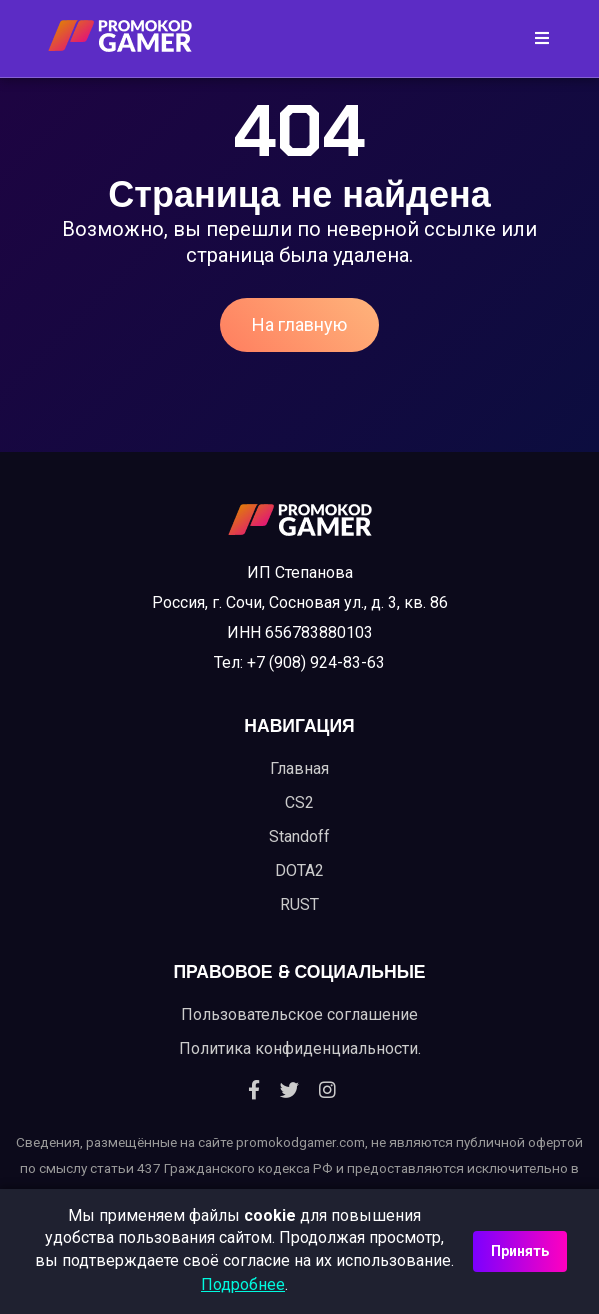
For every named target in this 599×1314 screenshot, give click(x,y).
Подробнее (243, 1284)
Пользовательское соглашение (299, 1014)
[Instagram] (327, 1091)
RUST (299, 904)
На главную (299, 324)
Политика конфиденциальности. (300, 1048)
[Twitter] (289, 1091)
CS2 (299, 802)
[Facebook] (254, 1091)
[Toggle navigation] (536, 38)
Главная (299, 768)
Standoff (299, 836)
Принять (520, 1251)
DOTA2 (299, 870)
